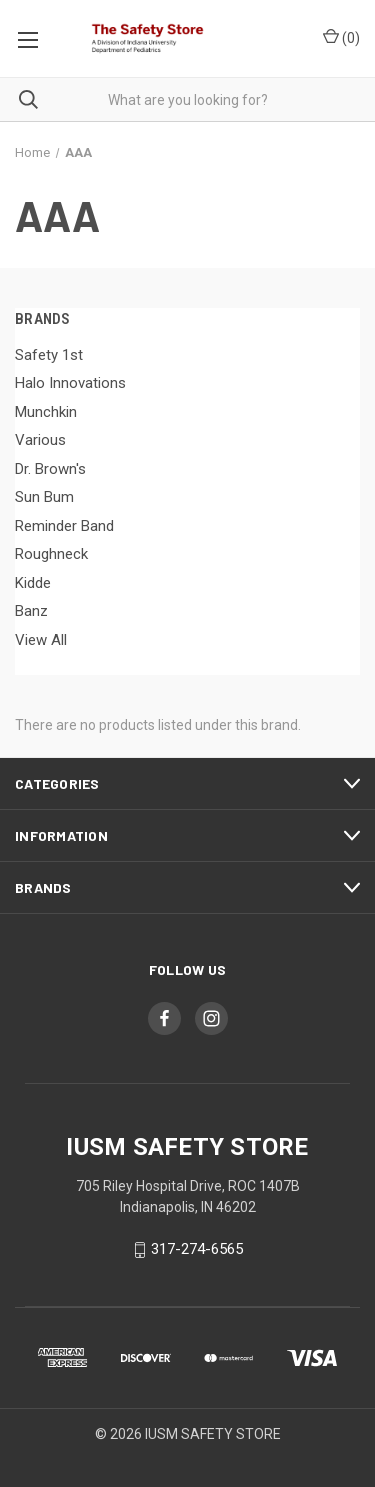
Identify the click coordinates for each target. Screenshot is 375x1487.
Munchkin (46, 412)
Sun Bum (44, 497)
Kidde (33, 583)
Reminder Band (64, 526)
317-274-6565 (197, 1250)
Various (40, 440)
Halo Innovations (70, 383)
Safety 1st (49, 355)
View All (41, 640)
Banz (31, 611)
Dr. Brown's (50, 469)
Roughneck (51, 554)
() (341, 37)
